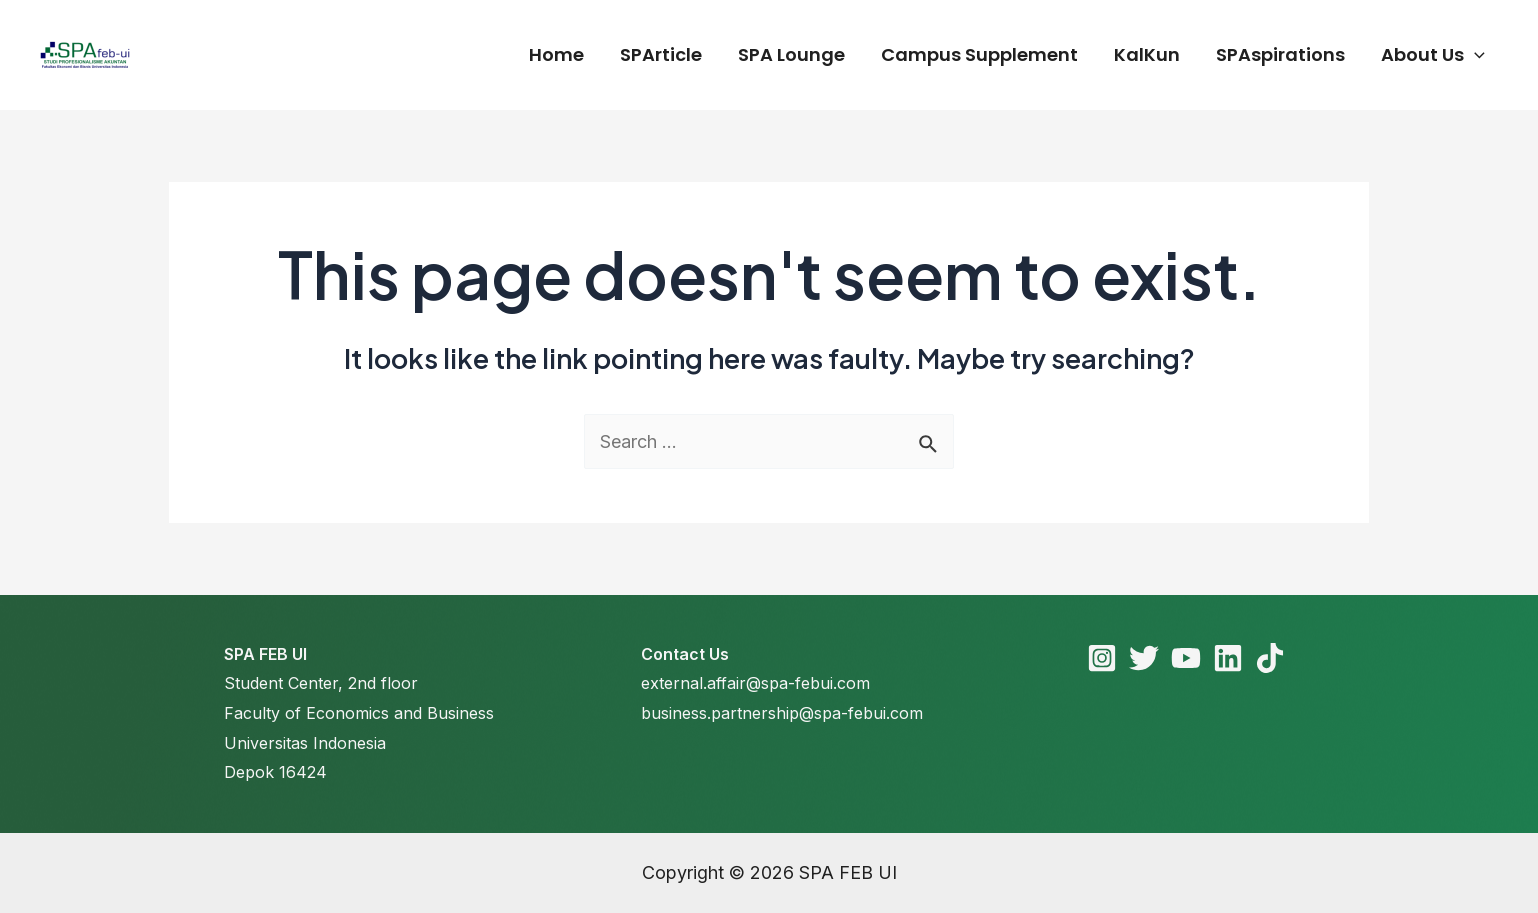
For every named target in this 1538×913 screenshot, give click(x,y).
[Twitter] (1144, 658)
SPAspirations (1280, 54)
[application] (1474, 55)
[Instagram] (1102, 658)
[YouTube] (1186, 658)
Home (556, 54)
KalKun (1147, 54)
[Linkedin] (1228, 658)
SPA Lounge (791, 54)
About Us (1433, 55)
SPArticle (661, 54)
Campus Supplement (979, 54)
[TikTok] (1270, 658)
